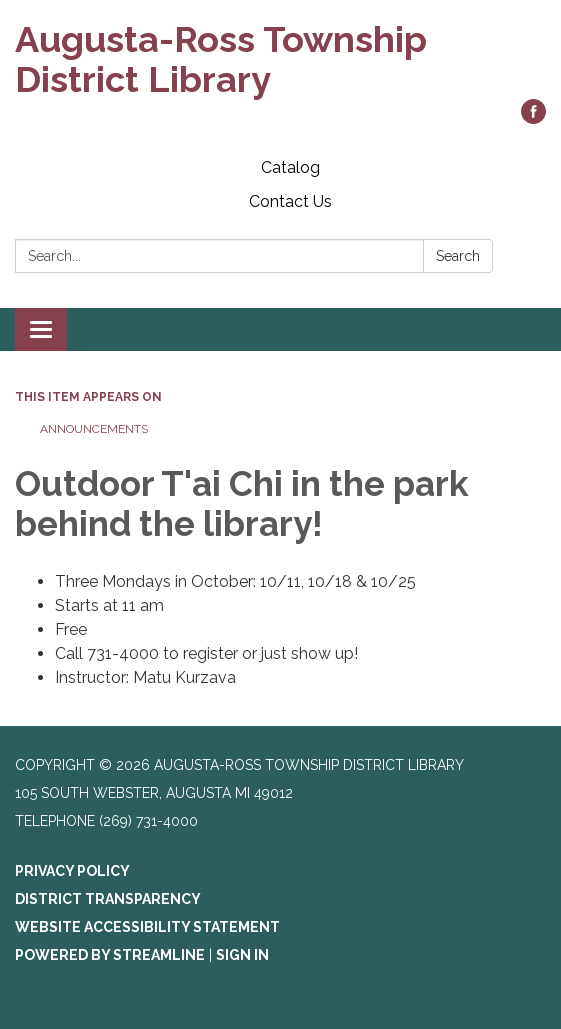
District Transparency (108, 899)
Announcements (94, 429)
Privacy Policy (72, 871)
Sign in (242, 955)
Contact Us (290, 201)
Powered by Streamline (110, 955)
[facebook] (533, 118)
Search (458, 256)
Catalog (290, 167)
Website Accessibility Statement (147, 927)
